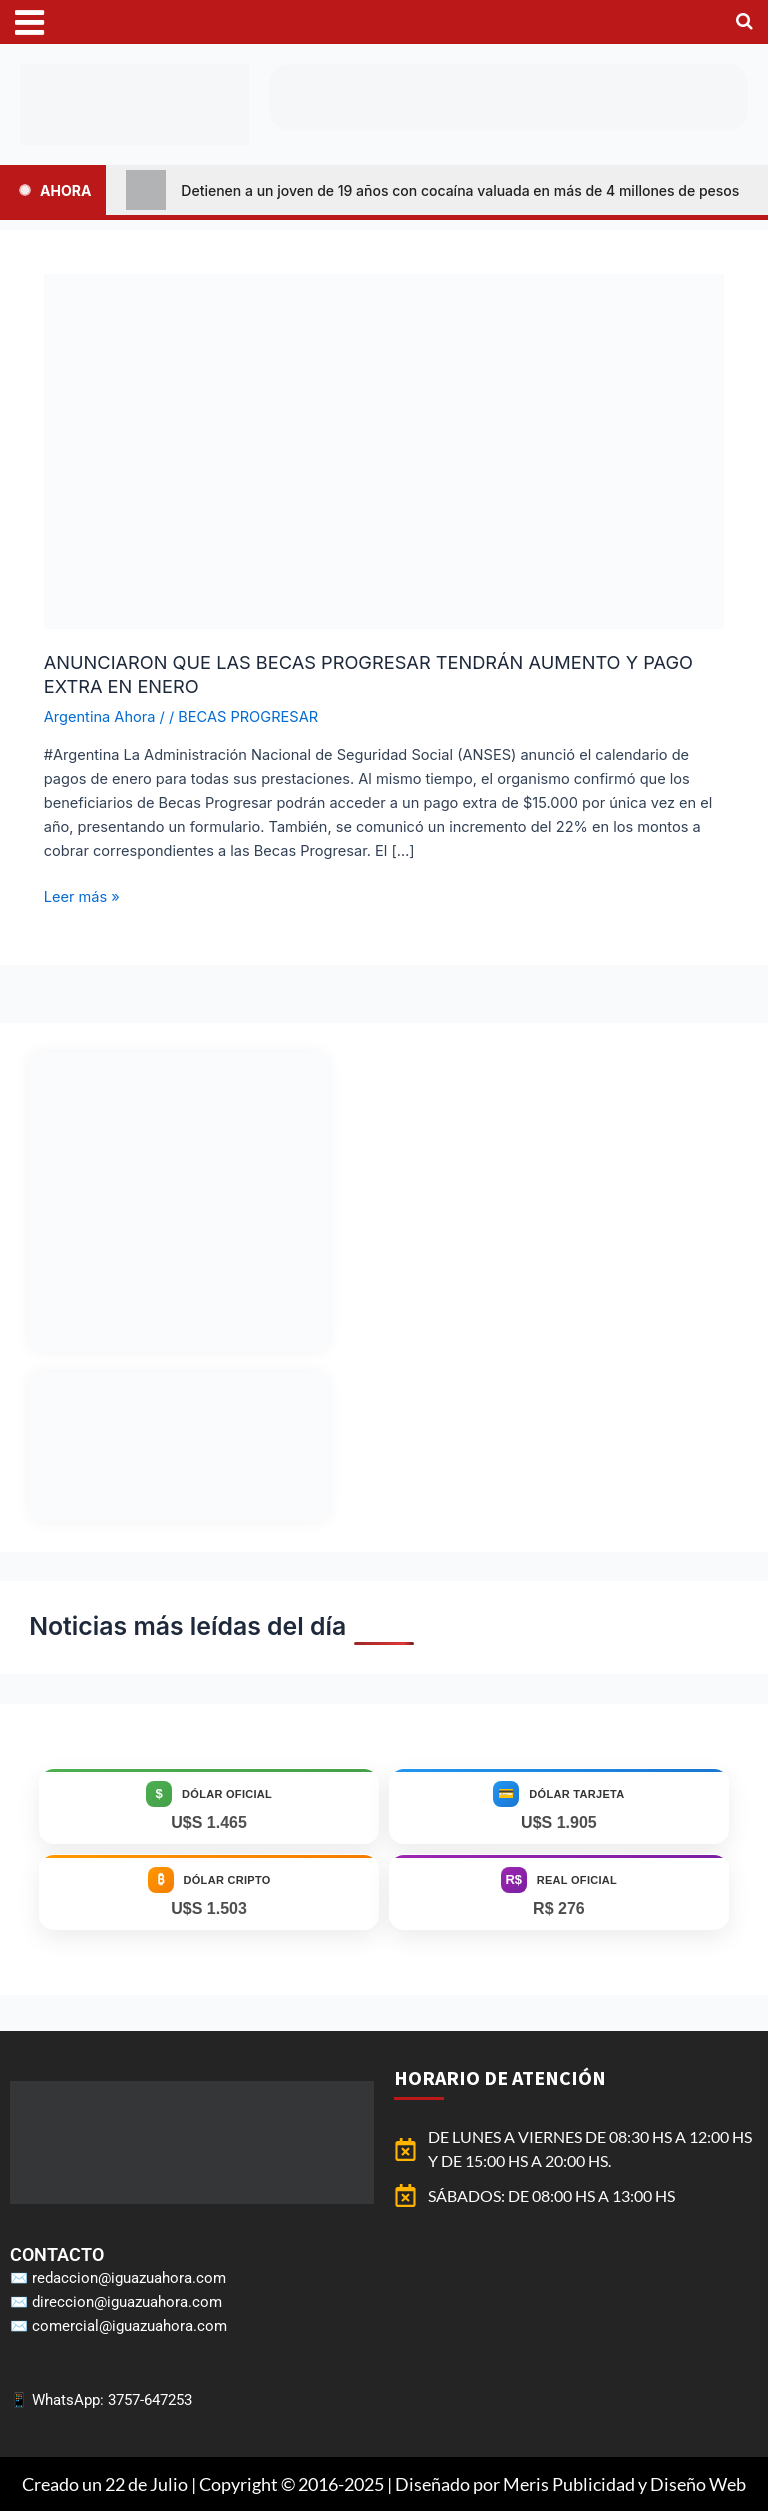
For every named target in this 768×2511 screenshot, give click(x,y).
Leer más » (82, 895)
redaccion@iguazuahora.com (129, 2278)
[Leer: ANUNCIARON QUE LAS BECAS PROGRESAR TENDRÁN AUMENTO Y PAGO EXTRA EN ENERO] (384, 450)
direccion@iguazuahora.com (127, 2302)
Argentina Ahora (100, 717)
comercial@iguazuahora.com (129, 2326)
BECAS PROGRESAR (248, 717)
